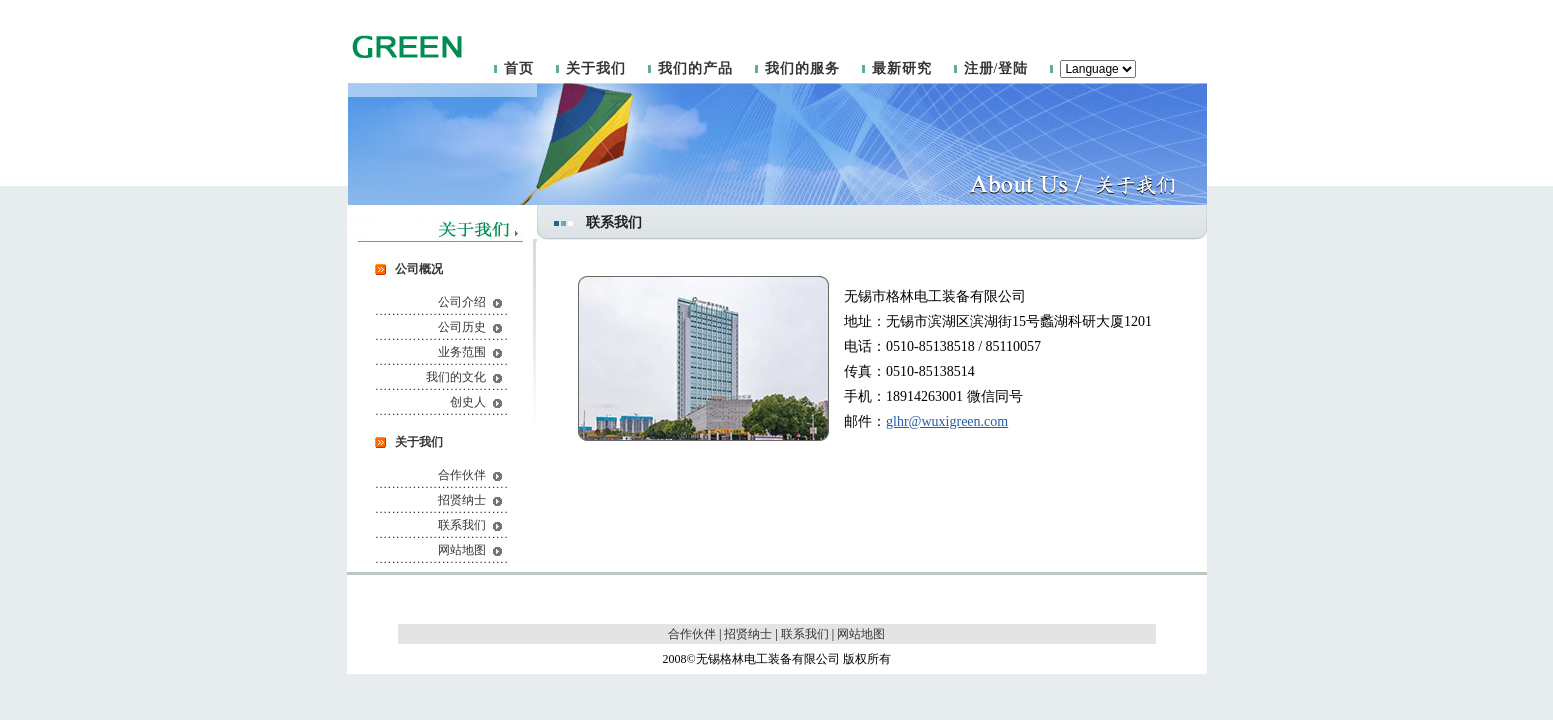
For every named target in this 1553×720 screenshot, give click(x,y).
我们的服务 (802, 68)
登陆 (1013, 68)
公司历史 (462, 327)
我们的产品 (695, 68)
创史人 (468, 402)
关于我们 (596, 68)
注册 (979, 68)
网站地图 (462, 550)
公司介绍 (462, 302)
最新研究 (902, 68)
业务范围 (462, 352)
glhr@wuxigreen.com (947, 421)
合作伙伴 (462, 475)
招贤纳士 (462, 500)
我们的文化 (456, 377)
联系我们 (462, 525)
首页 (519, 68)
